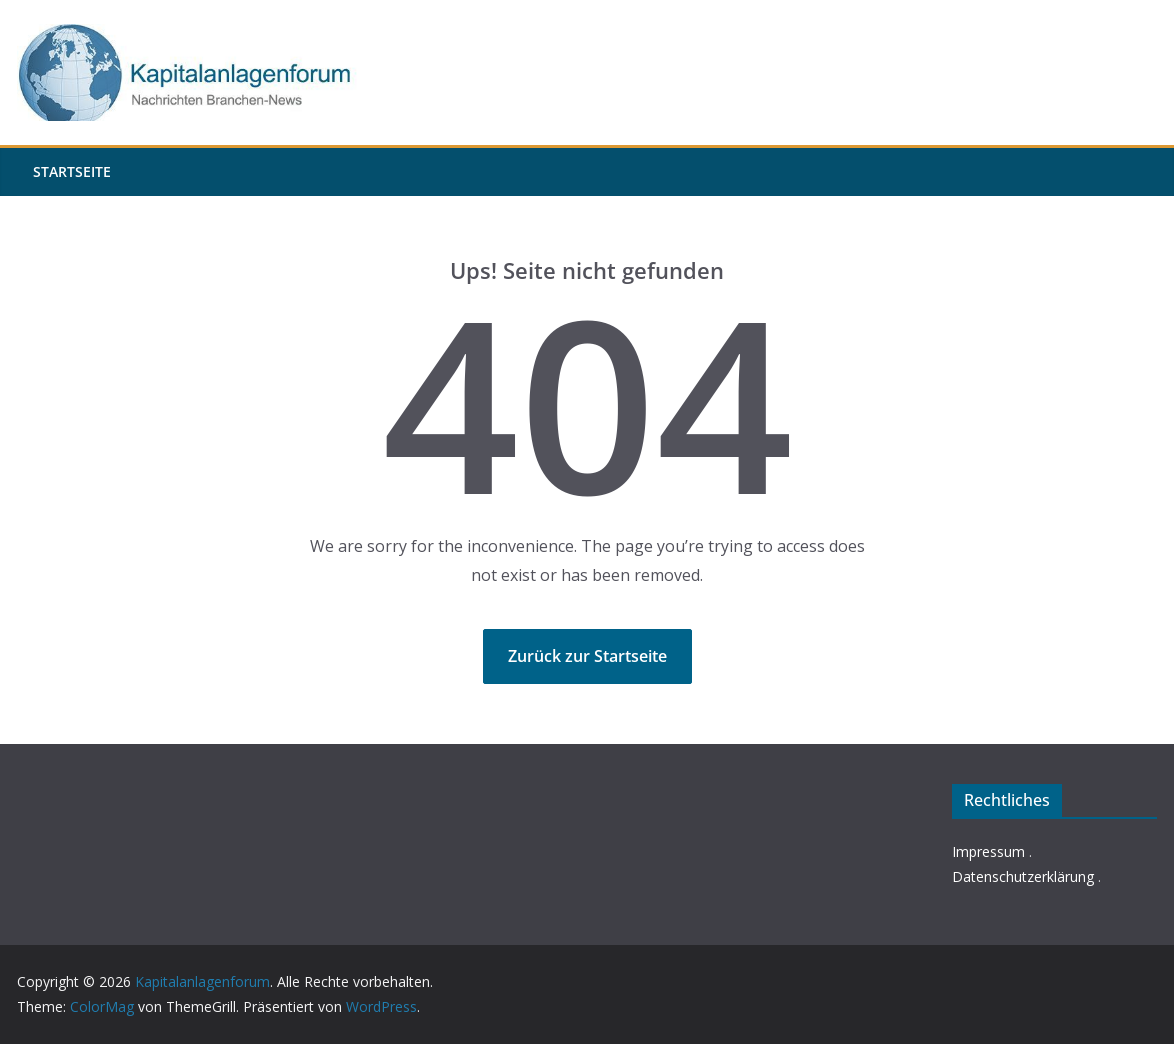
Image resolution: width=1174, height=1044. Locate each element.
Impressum (988, 851)
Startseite (72, 171)
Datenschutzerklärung (1023, 876)
